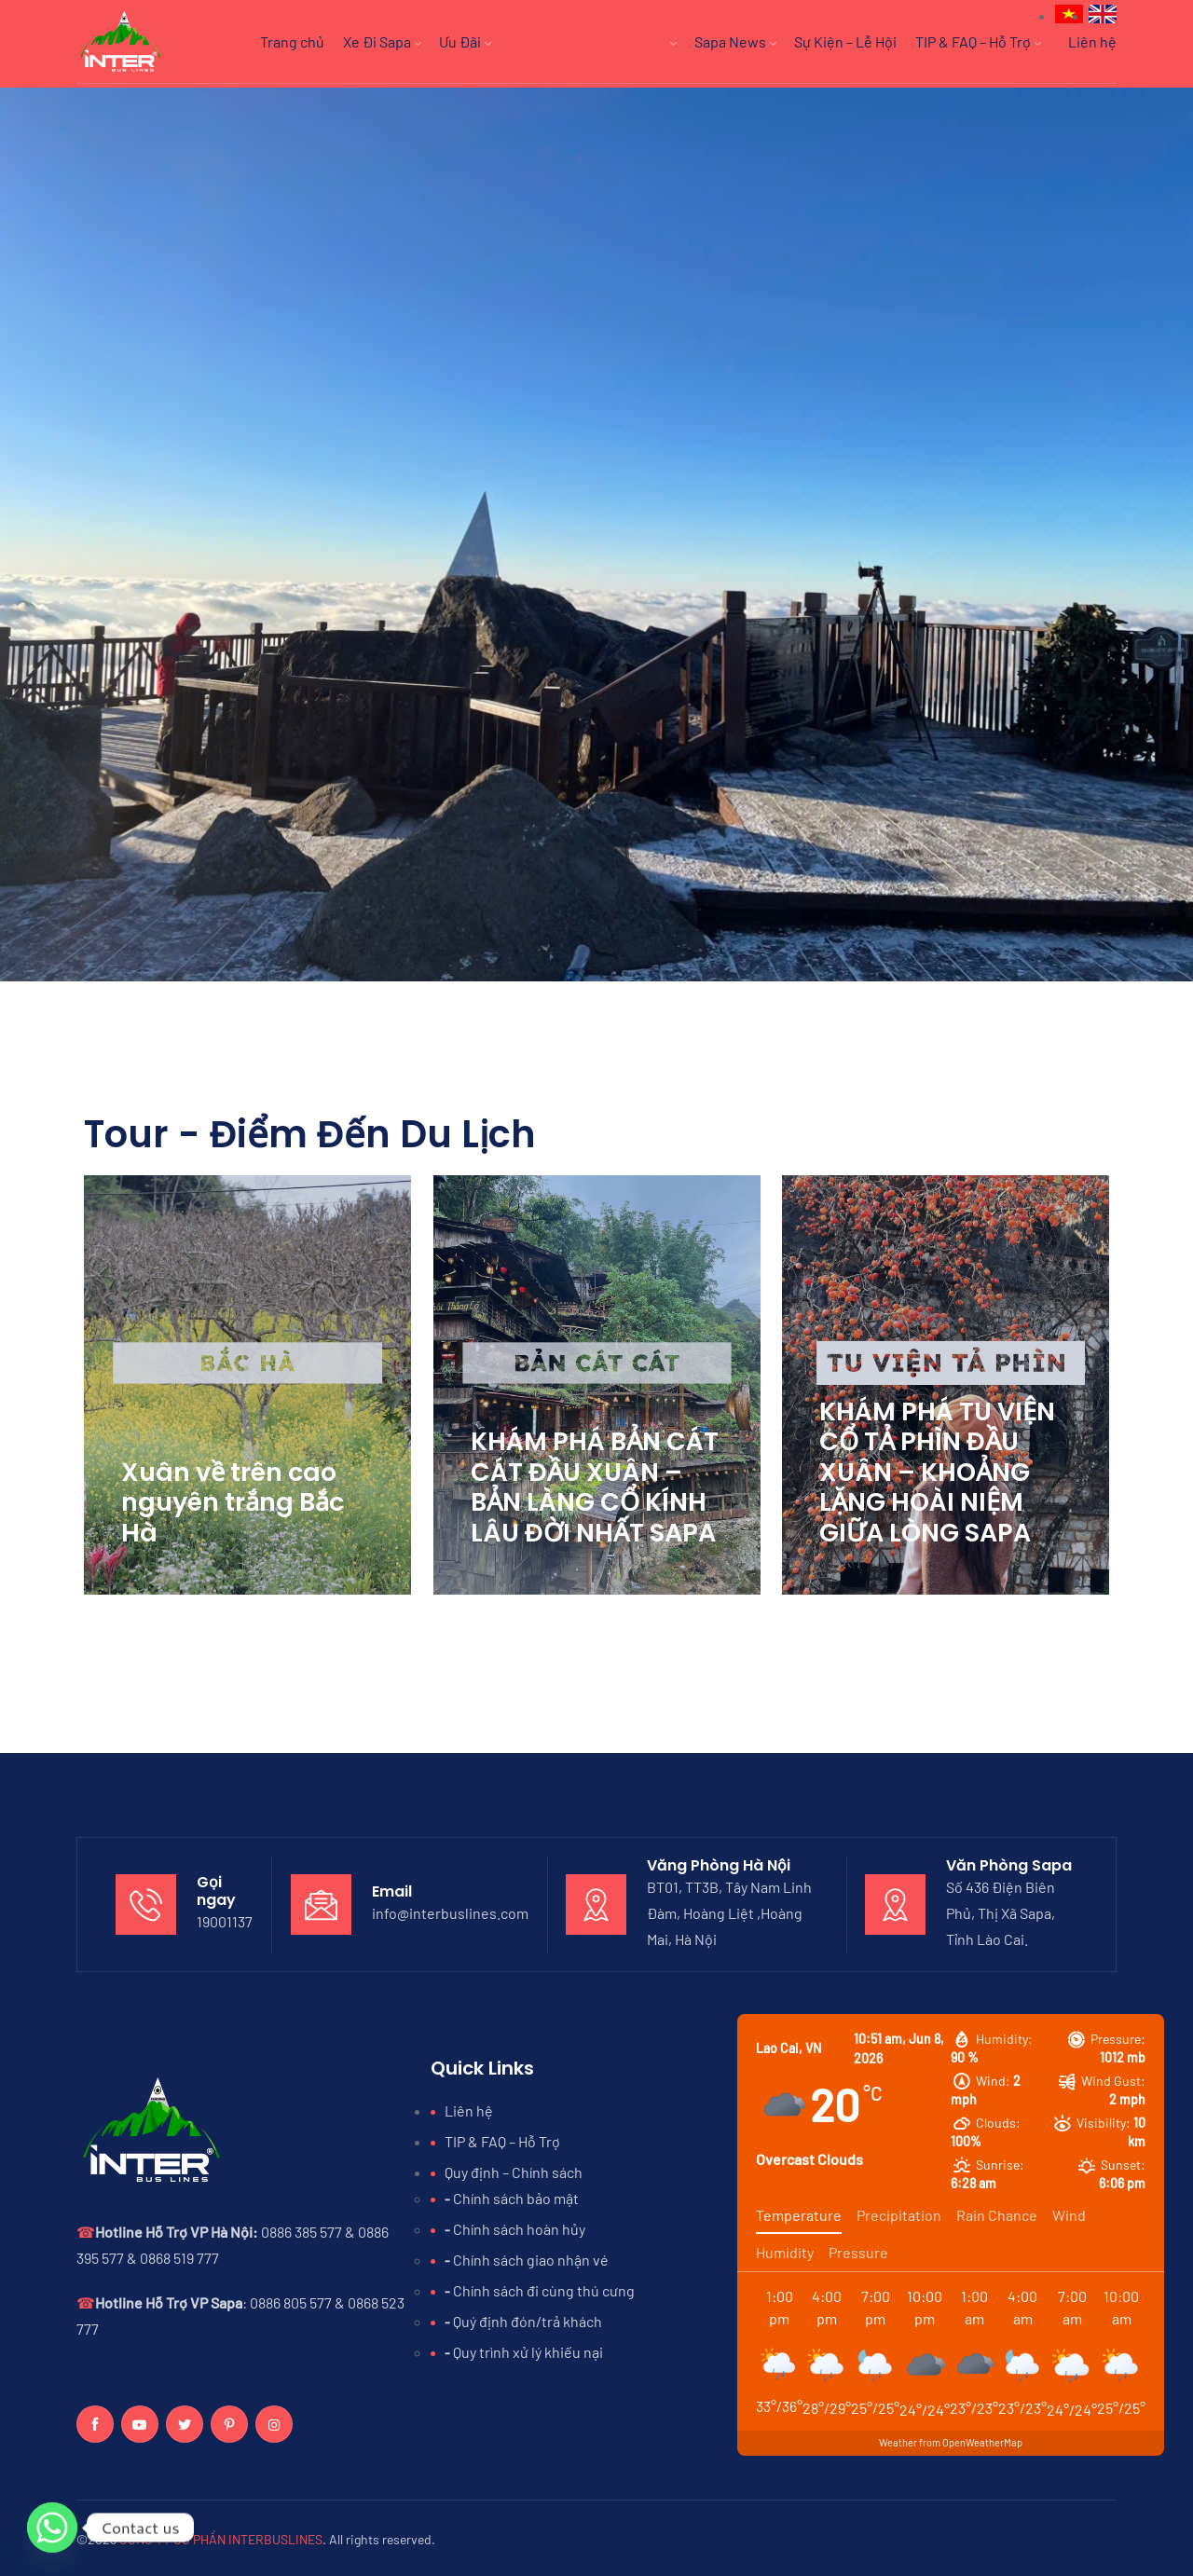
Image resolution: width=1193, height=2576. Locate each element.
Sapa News (734, 42)
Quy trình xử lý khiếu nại (528, 2348)
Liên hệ (1092, 41)
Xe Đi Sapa (381, 42)
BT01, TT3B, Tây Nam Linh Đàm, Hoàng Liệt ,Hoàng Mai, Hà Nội (729, 1909)
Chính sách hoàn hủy (519, 2225)
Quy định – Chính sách (514, 2168)
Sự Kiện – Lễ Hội (845, 41)
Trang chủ (292, 41)
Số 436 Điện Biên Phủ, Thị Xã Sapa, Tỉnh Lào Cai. (1000, 1909)
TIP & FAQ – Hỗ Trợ (977, 42)
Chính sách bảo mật (516, 2194)
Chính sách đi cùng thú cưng (544, 2286)
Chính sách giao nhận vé (531, 2256)
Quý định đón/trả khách (527, 2317)
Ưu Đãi (464, 42)
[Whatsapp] (52, 2527)
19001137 (225, 1918)
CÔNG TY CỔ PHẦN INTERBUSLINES (220, 2535)
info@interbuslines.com (450, 1909)
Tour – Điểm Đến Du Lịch (592, 42)
